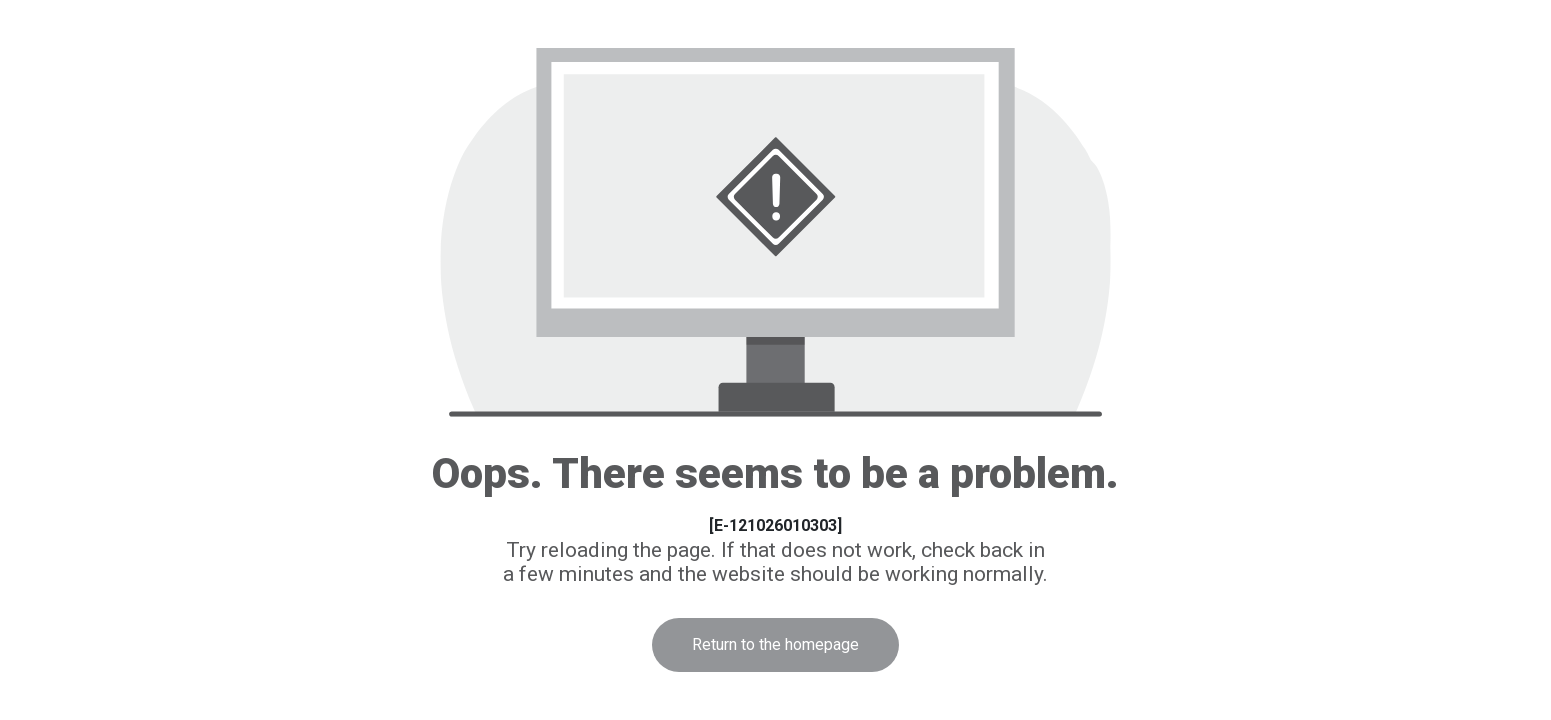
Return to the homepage (775, 644)
